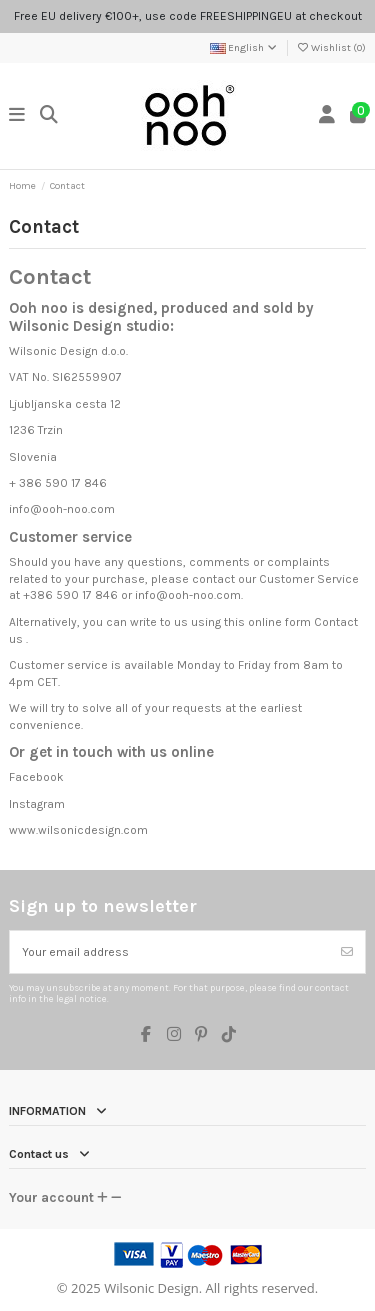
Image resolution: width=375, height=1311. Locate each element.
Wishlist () (331, 48)
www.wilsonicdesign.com (78, 830)
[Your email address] (170, 952)
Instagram (37, 804)
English (244, 48)
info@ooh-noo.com (188, 595)
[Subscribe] (347, 952)
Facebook (36, 777)
